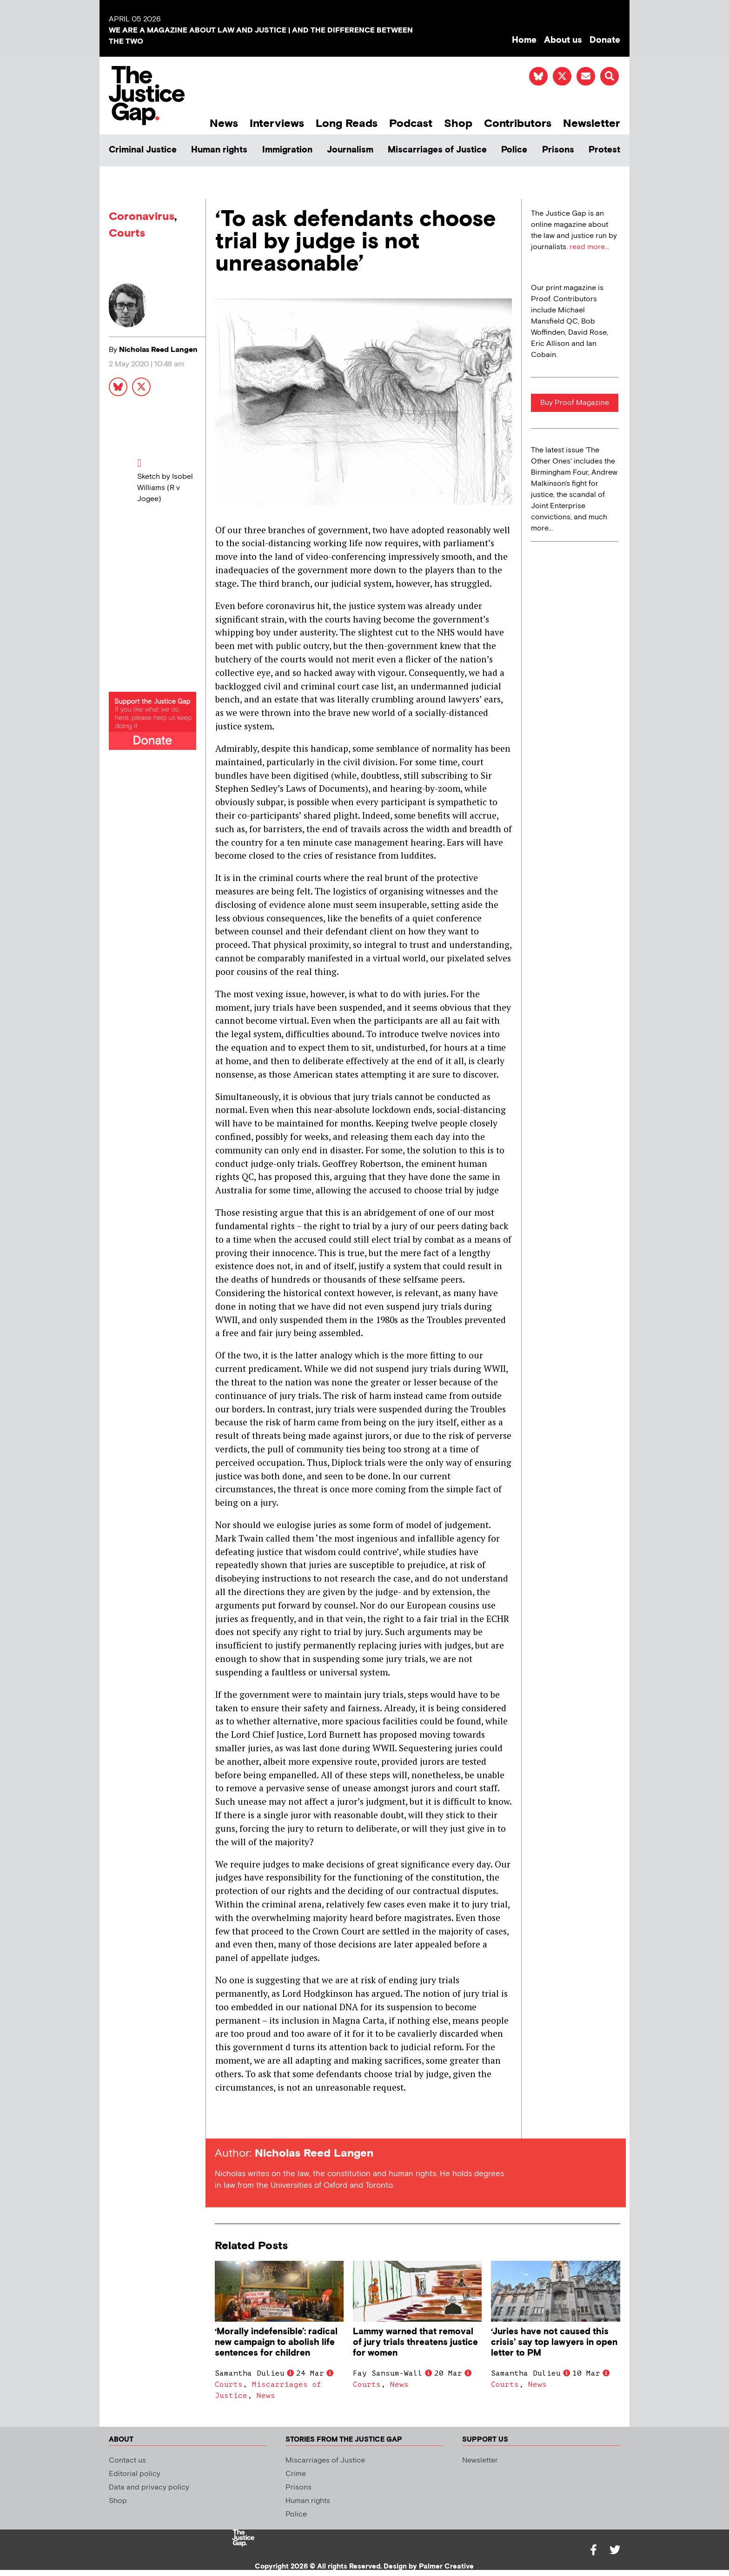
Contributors (517, 123)
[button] (609, 76)
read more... (589, 247)
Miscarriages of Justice (437, 150)
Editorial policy (134, 2474)
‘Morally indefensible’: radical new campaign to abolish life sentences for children (276, 2342)
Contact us (127, 2460)
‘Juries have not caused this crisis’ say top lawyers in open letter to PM (554, 2342)
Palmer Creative (446, 2566)
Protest (604, 150)
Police (514, 150)
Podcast (410, 123)
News (224, 123)
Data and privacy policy (149, 2487)
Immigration (287, 150)
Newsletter (591, 123)
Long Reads (347, 123)
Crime (295, 2474)
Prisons (558, 150)
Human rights (219, 150)
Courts (127, 233)
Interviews (277, 123)
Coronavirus (141, 216)
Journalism (350, 150)
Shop (458, 123)
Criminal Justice (143, 150)
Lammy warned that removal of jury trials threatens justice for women (415, 2342)
